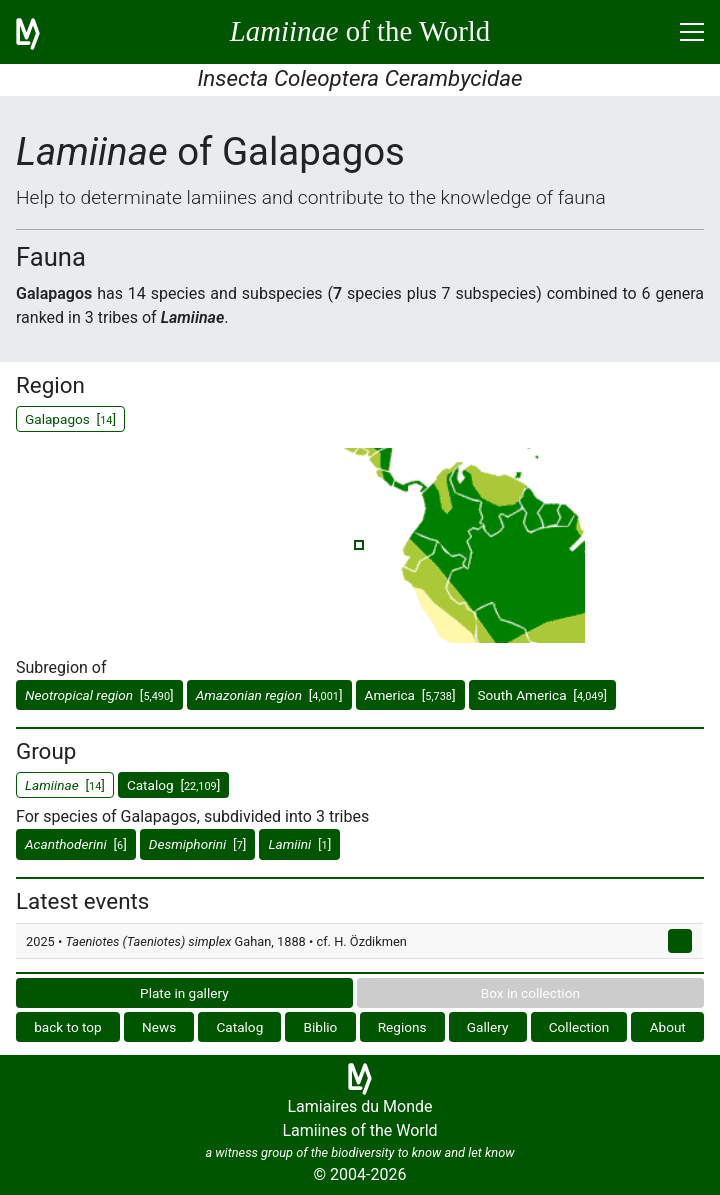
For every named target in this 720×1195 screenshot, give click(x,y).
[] (99, 695)
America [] (410, 695)
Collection (579, 1027)
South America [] (543, 695)
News (159, 1027)
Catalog (239, 1027)
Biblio (321, 1027)
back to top (68, 1027)
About (668, 1027)
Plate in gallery (184, 993)
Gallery (488, 1027)
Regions (402, 1027)
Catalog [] (173, 785)
